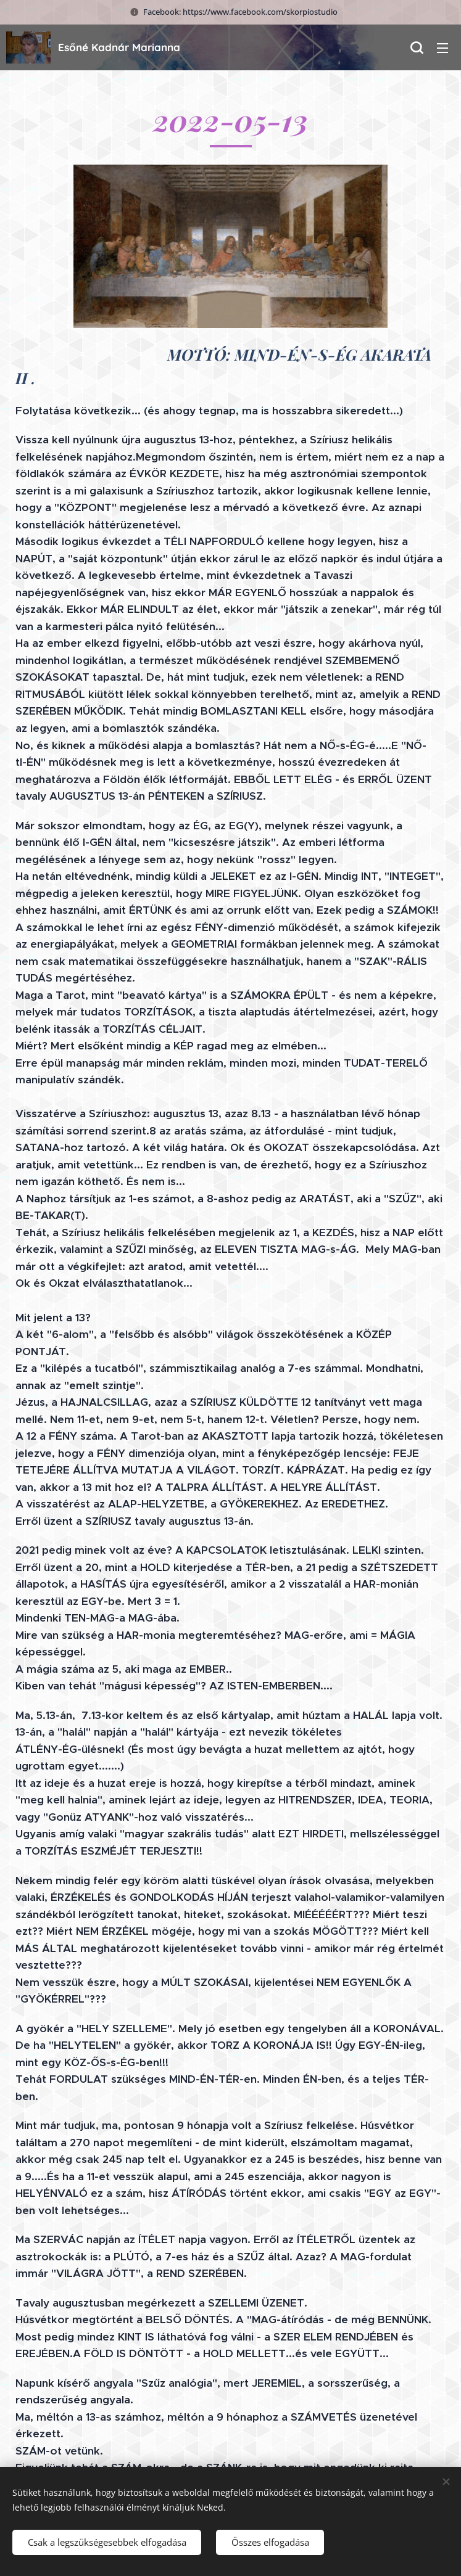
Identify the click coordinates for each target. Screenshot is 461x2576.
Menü (442, 48)
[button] (416, 47)
